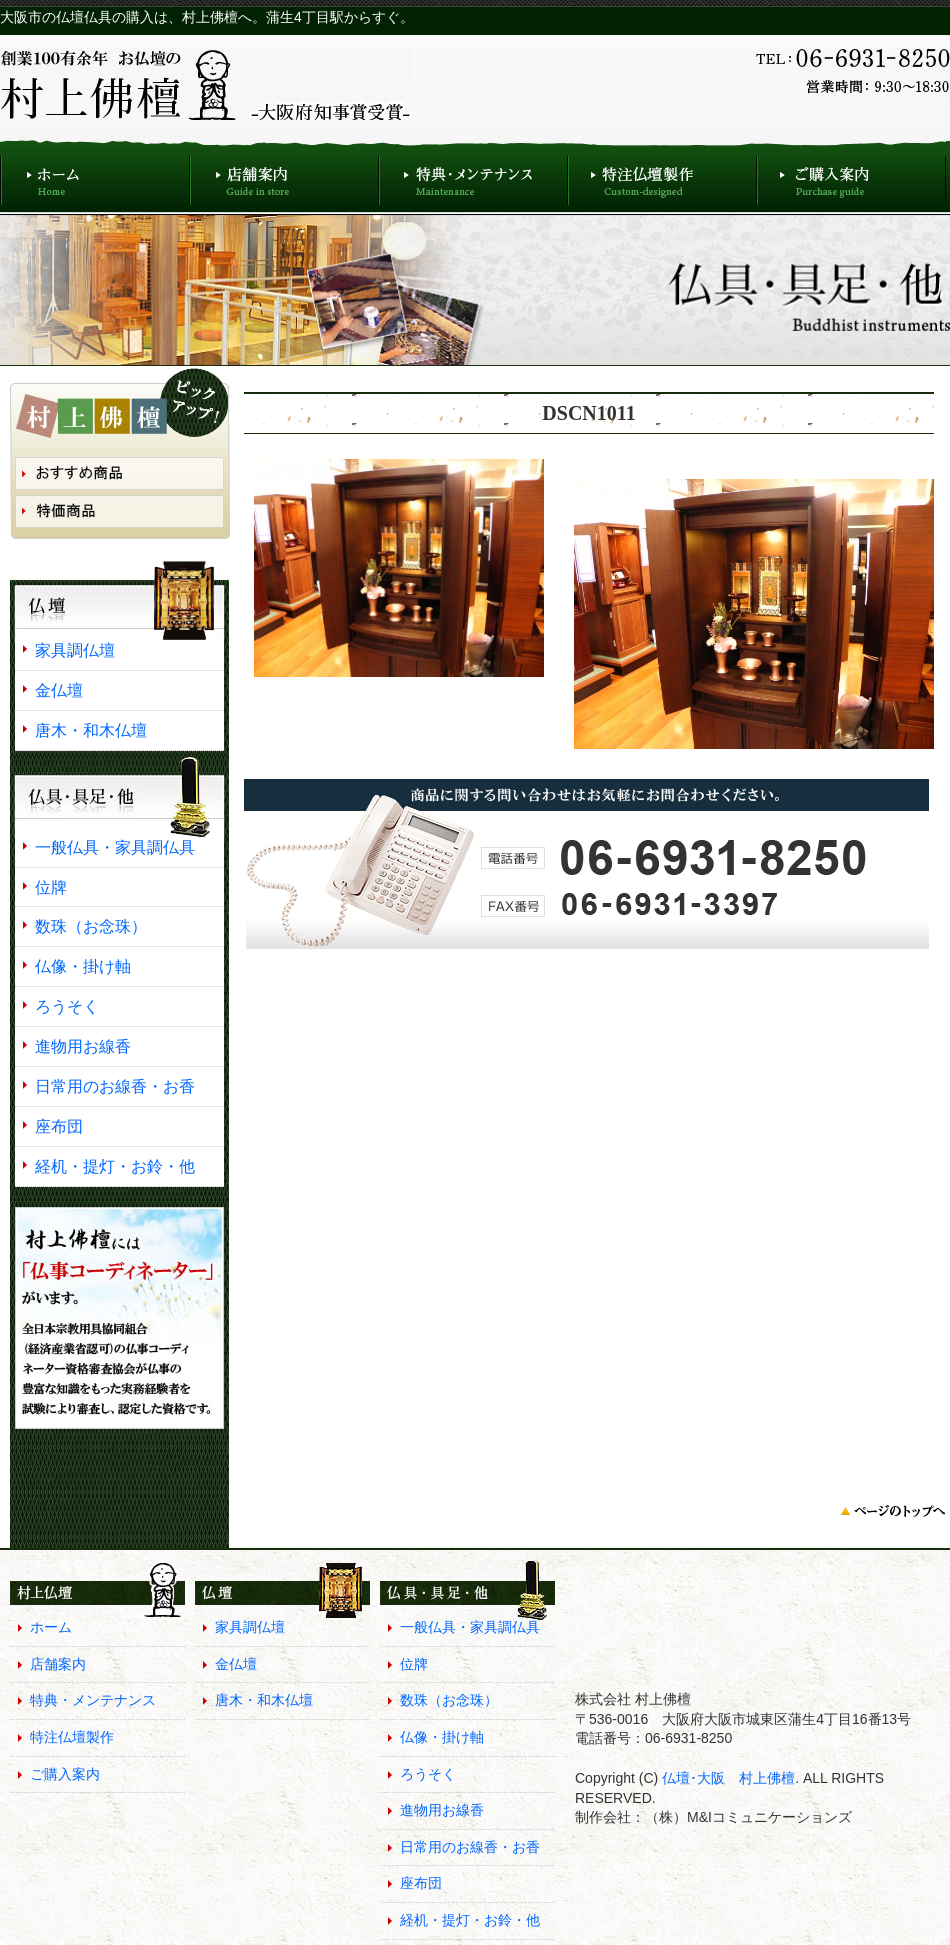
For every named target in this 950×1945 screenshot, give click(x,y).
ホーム (95, 175)
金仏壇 (59, 690)
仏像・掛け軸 (83, 966)
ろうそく (67, 1006)
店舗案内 (284, 175)
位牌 (51, 887)
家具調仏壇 (75, 650)
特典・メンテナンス (473, 175)
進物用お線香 (83, 1046)
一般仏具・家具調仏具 (115, 847)
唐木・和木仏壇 (91, 730)
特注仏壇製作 (662, 175)
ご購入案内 (851, 175)
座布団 (59, 1126)
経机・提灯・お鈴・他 (115, 1166)
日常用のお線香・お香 (115, 1086)
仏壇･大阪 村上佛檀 (726, 1778)
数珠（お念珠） (91, 926)
